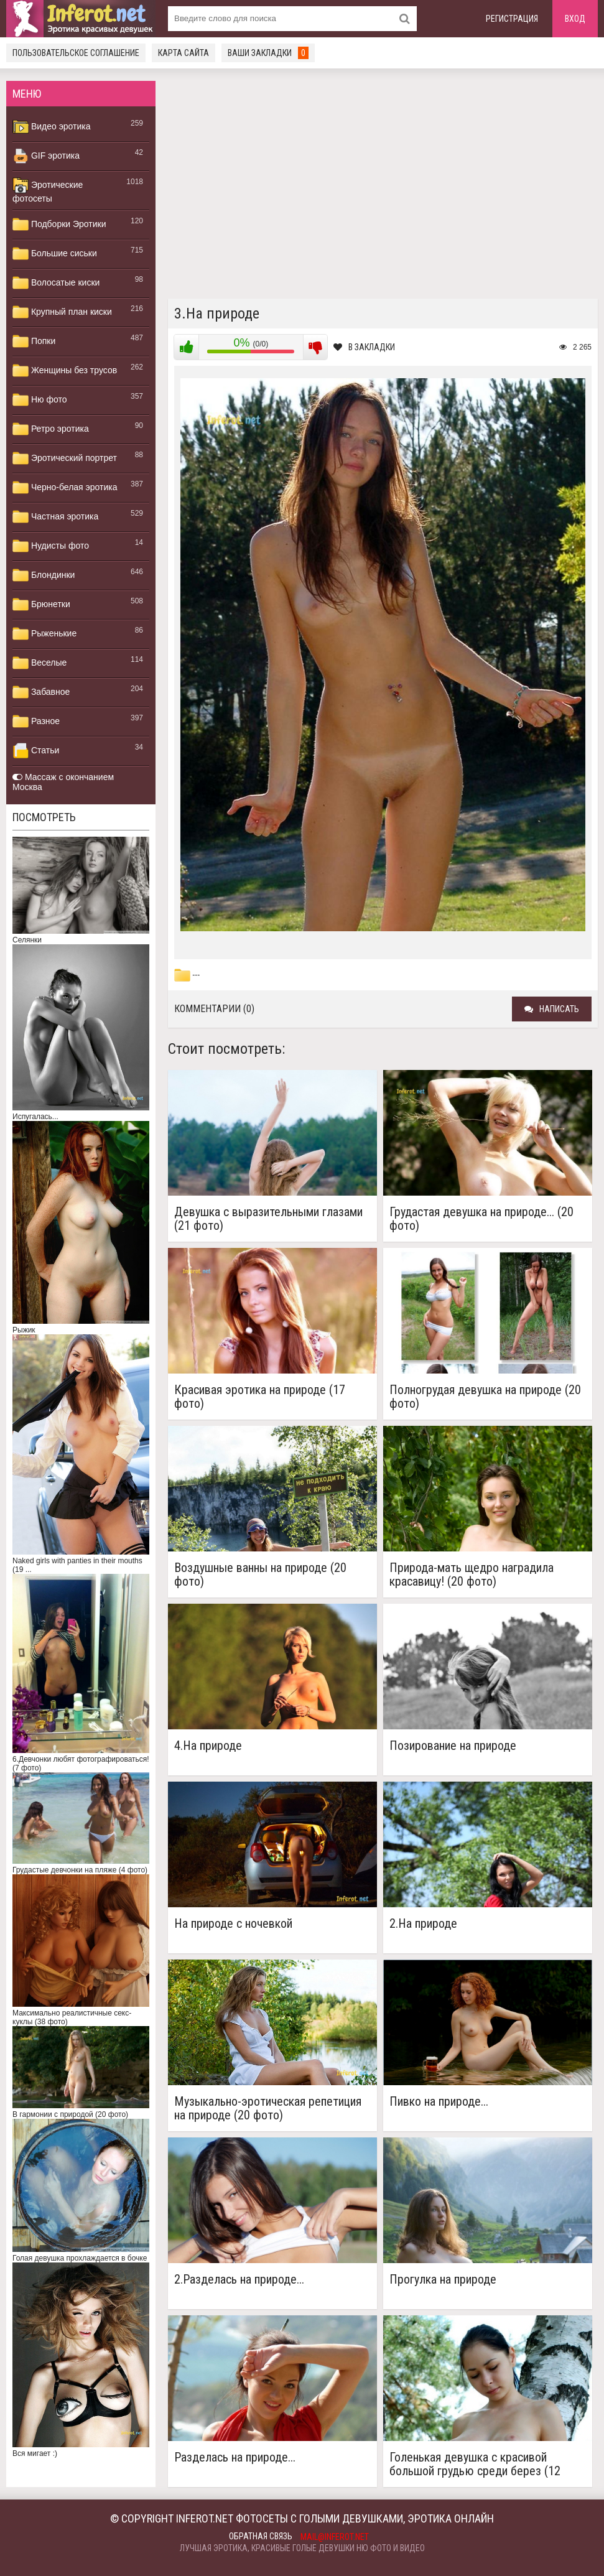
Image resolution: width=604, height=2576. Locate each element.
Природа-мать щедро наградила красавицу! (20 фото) (471, 1574)
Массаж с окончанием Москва (63, 782)
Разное (36, 722)
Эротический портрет (64, 458)
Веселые (39, 663)
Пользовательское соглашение (75, 53)
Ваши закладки (268, 53)
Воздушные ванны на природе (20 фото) (260, 1574)
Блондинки (43, 575)
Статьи (35, 751)
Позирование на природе (452, 1746)
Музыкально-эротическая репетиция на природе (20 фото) (267, 2108)
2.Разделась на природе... (239, 2279)
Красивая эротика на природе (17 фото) (259, 1396)
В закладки (364, 347)
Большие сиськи (54, 254)
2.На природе (423, 1924)
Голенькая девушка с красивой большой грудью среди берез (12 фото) (474, 2464)
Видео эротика (51, 127)
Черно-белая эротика (64, 488)
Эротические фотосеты (47, 190)
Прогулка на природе (442, 2279)
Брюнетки (41, 605)
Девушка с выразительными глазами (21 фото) (268, 1218)
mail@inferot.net (334, 2537)
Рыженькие (44, 634)
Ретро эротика (50, 429)
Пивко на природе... (438, 2102)
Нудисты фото (50, 546)
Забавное (41, 692)
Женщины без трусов (64, 371)
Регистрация (512, 19)
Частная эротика (55, 517)
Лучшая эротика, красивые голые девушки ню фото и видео (302, 2548)
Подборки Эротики (59, 224)
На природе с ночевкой (233, 1924)
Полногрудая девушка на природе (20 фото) (485, 1396)
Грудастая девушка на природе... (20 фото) (481, 1218)
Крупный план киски (62, 312)
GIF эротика (46, 156)
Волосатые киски (56, 283)
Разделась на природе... (234, 2457)
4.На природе (208, 1746)
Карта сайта (183, 53)
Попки (33, 341)
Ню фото (39, 400)
